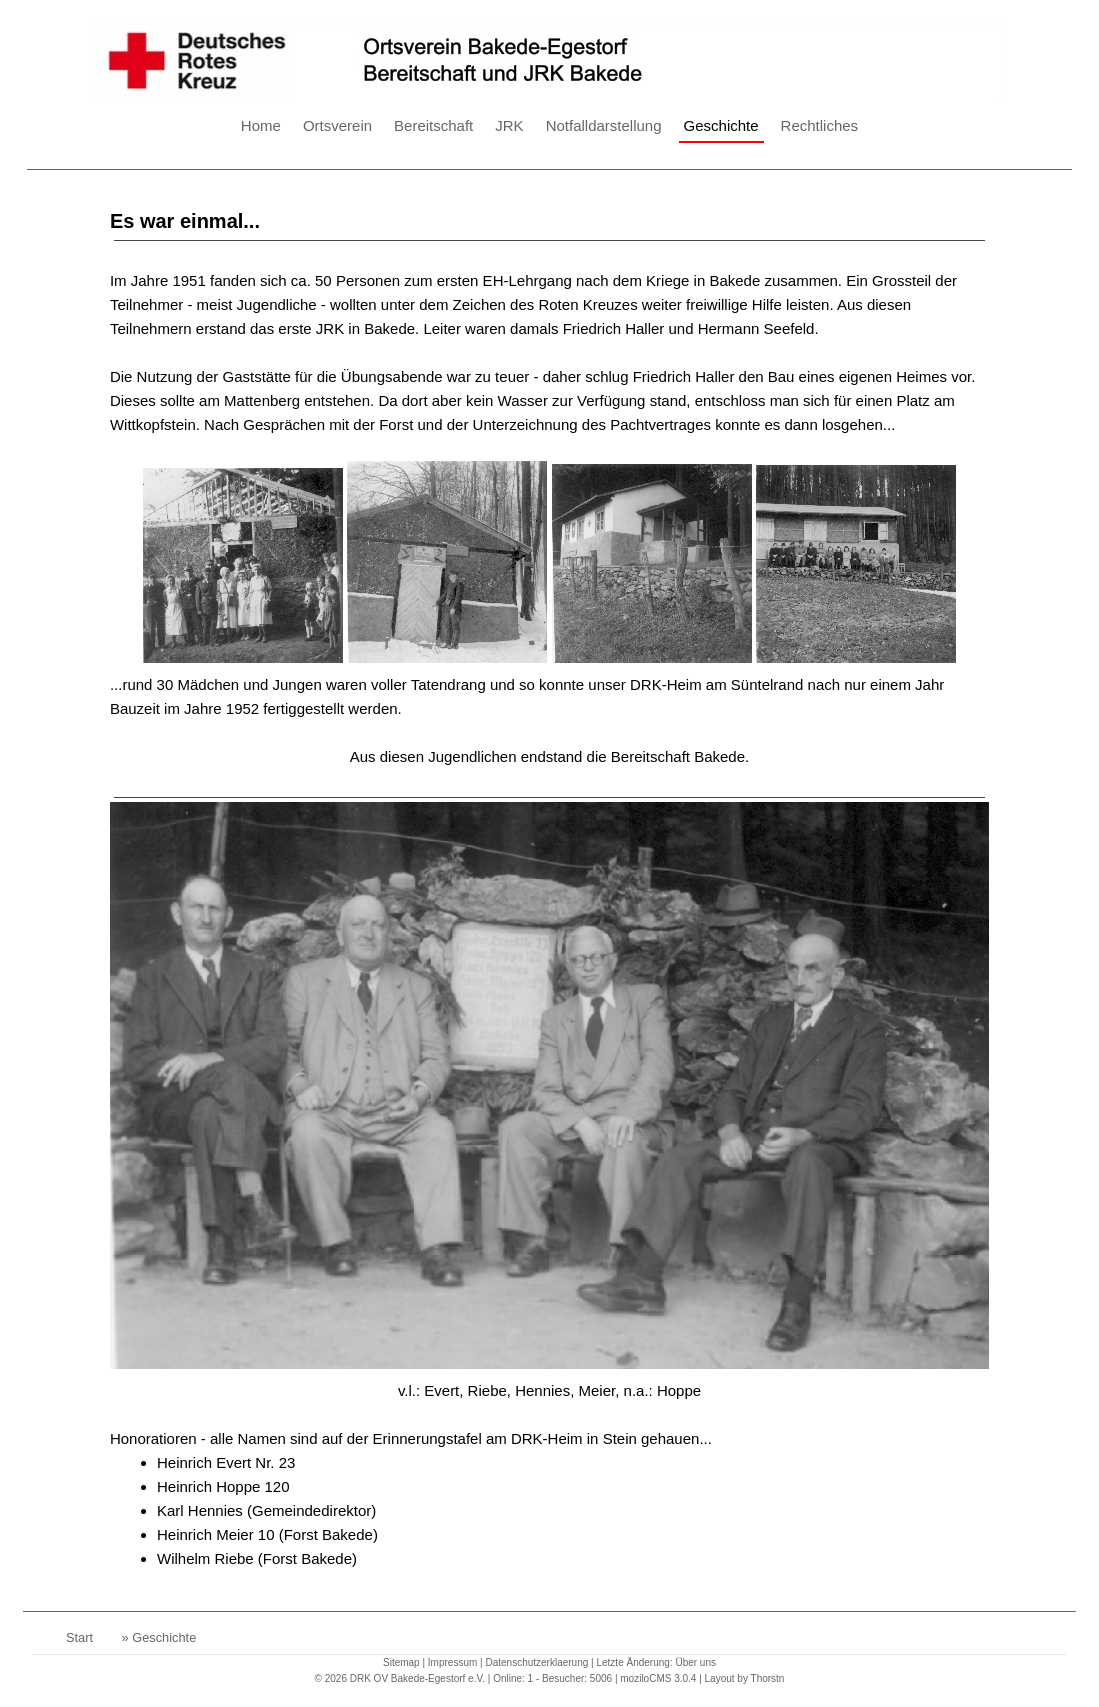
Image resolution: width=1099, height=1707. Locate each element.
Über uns (695, 1662)
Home (261, 125)
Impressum (452, 1662)
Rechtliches (820, 125)
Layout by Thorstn (745, 1678)
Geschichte (721, 125)
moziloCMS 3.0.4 (658, 1678)
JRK (509, 125)
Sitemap (401, 1662)
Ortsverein (337, 125)
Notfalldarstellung (604, 125)
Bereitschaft (433, 125)
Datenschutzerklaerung (536, 1662)
